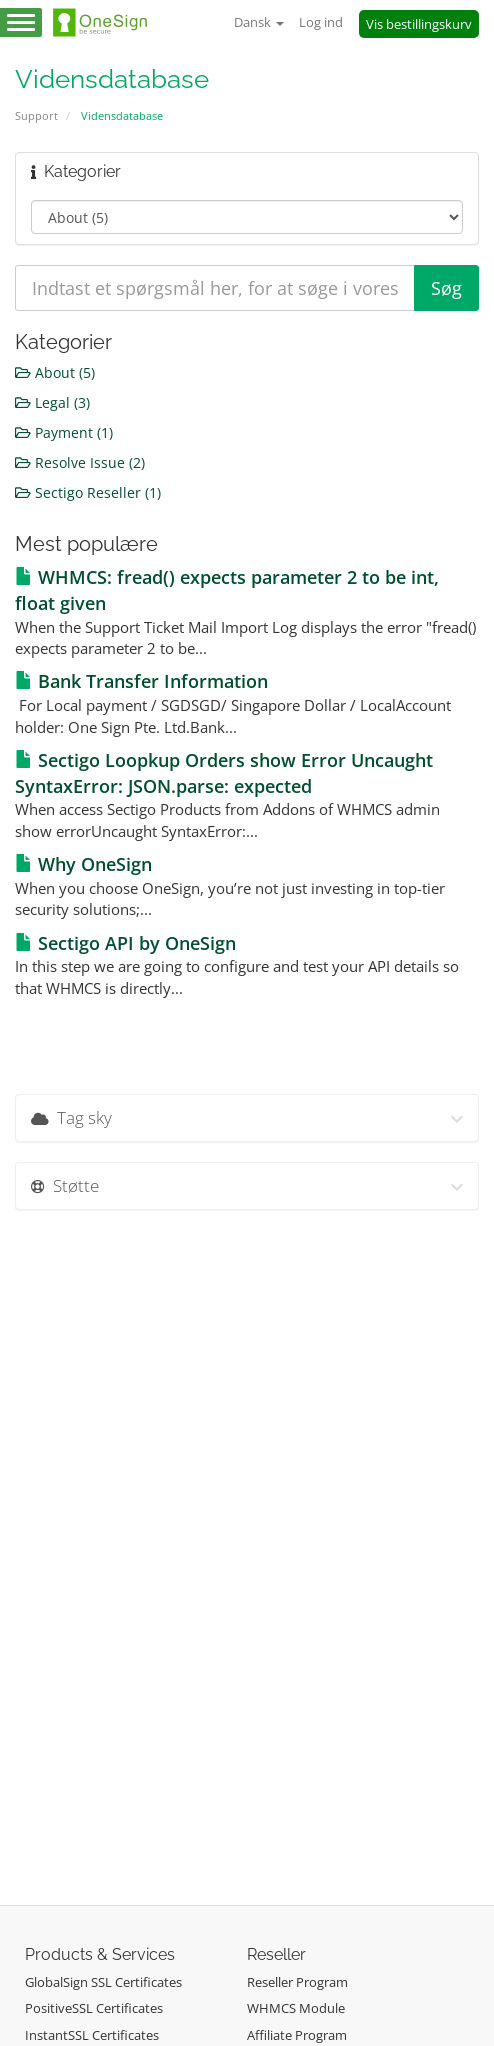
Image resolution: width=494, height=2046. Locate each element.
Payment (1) (64, 432)
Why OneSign (83, 864)
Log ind (321, 22)
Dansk (259, 22)
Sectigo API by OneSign (125, 943)
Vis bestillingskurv (419, 24)
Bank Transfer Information (141, 681)
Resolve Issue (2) (80, 462)
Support (36, 115)
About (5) (55, 372)
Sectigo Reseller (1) (88, 492)
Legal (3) (52, 402)
